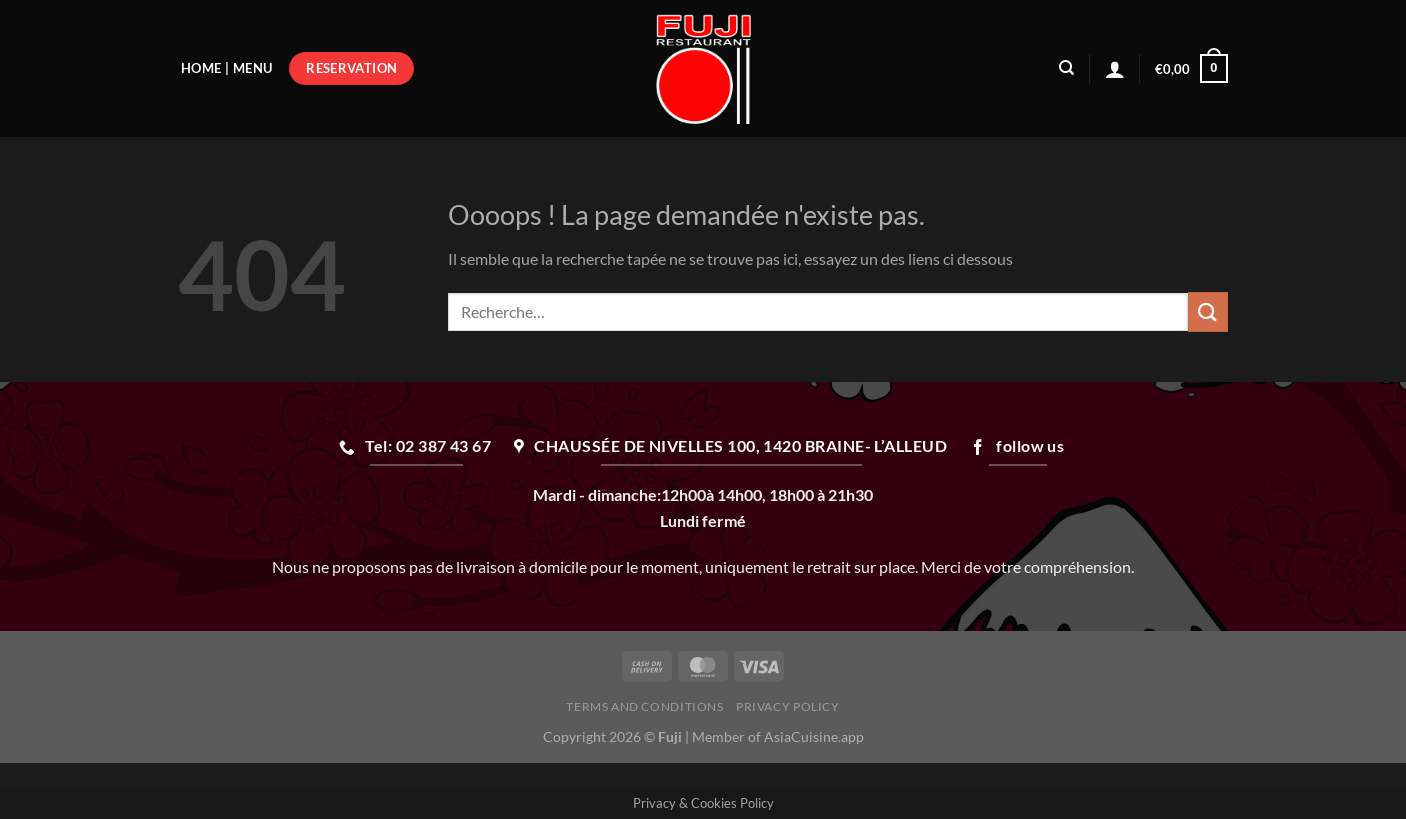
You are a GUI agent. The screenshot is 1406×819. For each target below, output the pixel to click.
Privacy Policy (788, 706)
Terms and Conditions (644, 706)
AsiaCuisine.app (814, 736)
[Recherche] (1066, 68)
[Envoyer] (1208, 311)
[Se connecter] (1115, 69)
